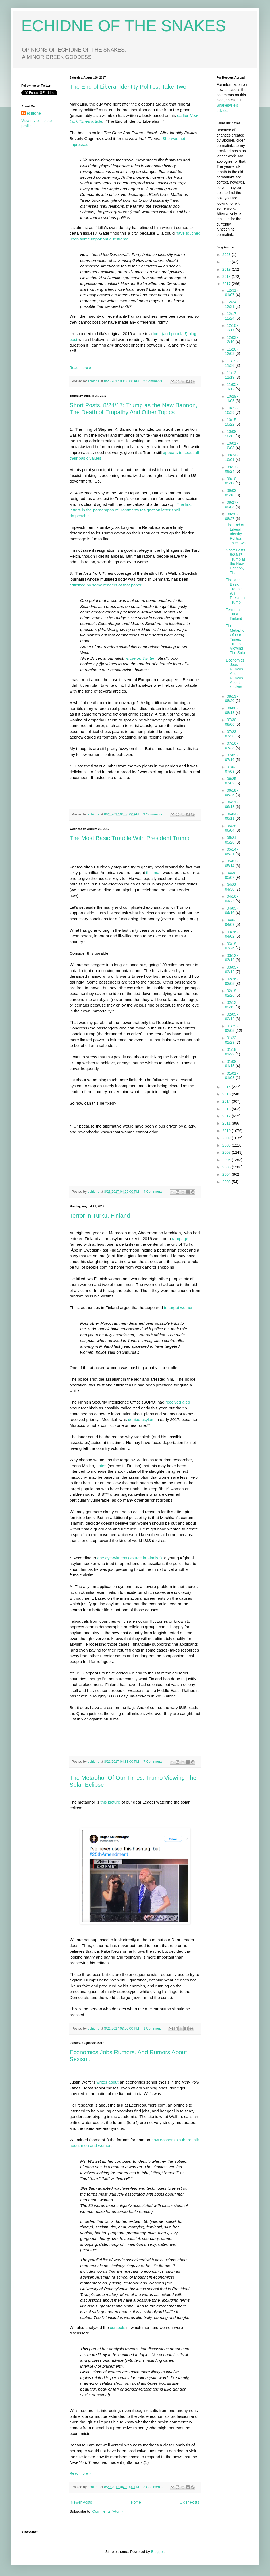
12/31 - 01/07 (231, 292)
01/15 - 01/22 (231, 1051)
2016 (227, 1087)
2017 (227, 284)
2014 (227, 1101)
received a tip (177, 1402)
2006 (227, 1160)
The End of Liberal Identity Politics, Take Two (128, 86)
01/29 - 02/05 (231, 1028)
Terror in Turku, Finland (100, 1215)
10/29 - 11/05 (231, 398)
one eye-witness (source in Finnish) (130, 1558)
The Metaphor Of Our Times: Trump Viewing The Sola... (237, 639)
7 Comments (152, 1761)
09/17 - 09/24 (231, 469)
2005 (227, 1167)
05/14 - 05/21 (231, 851)
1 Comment (152, 2028)
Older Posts (189, 2502)
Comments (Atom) (107, 2511)
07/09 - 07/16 (231, 757)
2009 (227, 1138)
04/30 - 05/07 (231, 875)
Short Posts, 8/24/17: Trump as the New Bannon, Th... (236, 561)
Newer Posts (81, 2502)
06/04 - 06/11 (231, 816)
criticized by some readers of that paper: (106, 585)
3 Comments (152, 814)
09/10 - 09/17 (231, 481)
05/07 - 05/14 (231, 863)
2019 (227, 269)
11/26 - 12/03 (231, 351)
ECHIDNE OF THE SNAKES (123, 26)
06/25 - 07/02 (231, 780)
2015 (227, 1094)
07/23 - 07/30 (231, 733)
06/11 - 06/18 (231, 804)
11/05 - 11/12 (231, 386)
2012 (227, 1116)
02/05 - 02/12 (231, 1016)
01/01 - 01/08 (231, 1075)
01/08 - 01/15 (231, 1063)
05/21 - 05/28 (231, 840)
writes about (108, 2082)
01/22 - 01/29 (231, 1040)
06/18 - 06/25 (231, 792)
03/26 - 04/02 (231, 934)
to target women (178, 1307)
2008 (227, 1145)
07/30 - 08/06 (231, 722)
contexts (118, 2327)
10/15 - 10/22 (231, 422)
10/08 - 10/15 (231, 433)
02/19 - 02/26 (231, 993)
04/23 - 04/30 (231, 887)
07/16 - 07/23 (231, 745)
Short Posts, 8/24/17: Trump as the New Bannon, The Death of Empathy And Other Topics (133, 408)
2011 (227, 1123)
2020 (227, 262)
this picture (110, 1802)
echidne (94, 381)
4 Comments (152, 1192)
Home (136, 2502)
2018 (227, 276)
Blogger (157, 2552)
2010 (227, 1131)
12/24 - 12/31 (231, 304)
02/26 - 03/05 (231, 981)
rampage (180, 1238)
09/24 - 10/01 (231, 457)
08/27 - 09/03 (231, 504)
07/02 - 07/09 (231, 769)
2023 (227, 254)
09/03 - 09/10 (231, 492)
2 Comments (152, 381)
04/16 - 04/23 (231, 898)
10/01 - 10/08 (231, 445)
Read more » (80, 368)
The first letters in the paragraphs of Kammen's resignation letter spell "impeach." (131, 510)
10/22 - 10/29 (231, 410)
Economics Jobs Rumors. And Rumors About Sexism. (235, 673)
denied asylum (141, 1419)
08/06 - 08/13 (231, 710)
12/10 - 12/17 (231, 327)
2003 (227, 1182)
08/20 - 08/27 (231, 516)
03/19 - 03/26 (231, 946)
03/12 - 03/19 (231, 957)
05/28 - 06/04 (231, 828)
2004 (227, 1174)
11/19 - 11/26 (231, 363)
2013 (227, 1109)
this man (154, 872)
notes (101, 1465)
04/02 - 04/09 (231, 922)
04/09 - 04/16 (231, 910)
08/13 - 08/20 (231, 698)
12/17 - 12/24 (231, 316)
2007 (227, 1152)
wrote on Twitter (139, 658)
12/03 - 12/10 (231, 339)
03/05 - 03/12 (231, 969)
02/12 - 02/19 (231, 1004)
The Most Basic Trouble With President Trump (130, 838)
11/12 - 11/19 (231, 375)
